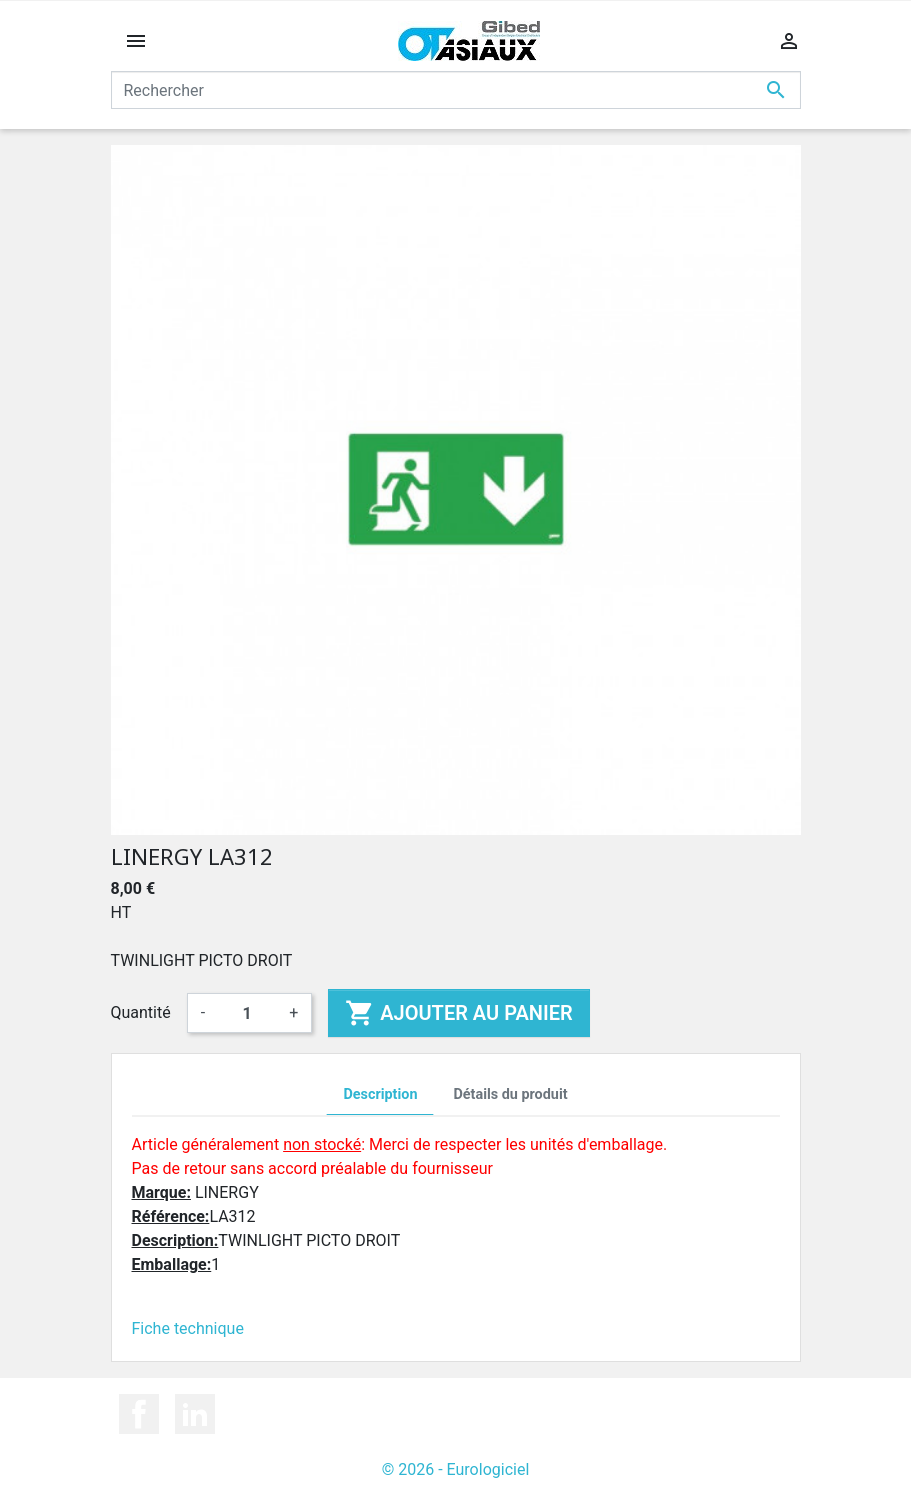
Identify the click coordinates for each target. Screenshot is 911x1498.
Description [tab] (380, 1094)
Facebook (139, 1414)
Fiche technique (188, 1328)
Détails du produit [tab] (510, 1094)
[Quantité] (247, 1013)
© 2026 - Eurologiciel (456, 1469)
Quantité (141, 1012)
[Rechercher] (456, 90)
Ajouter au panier (458, 1013)
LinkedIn (195, 1414)
